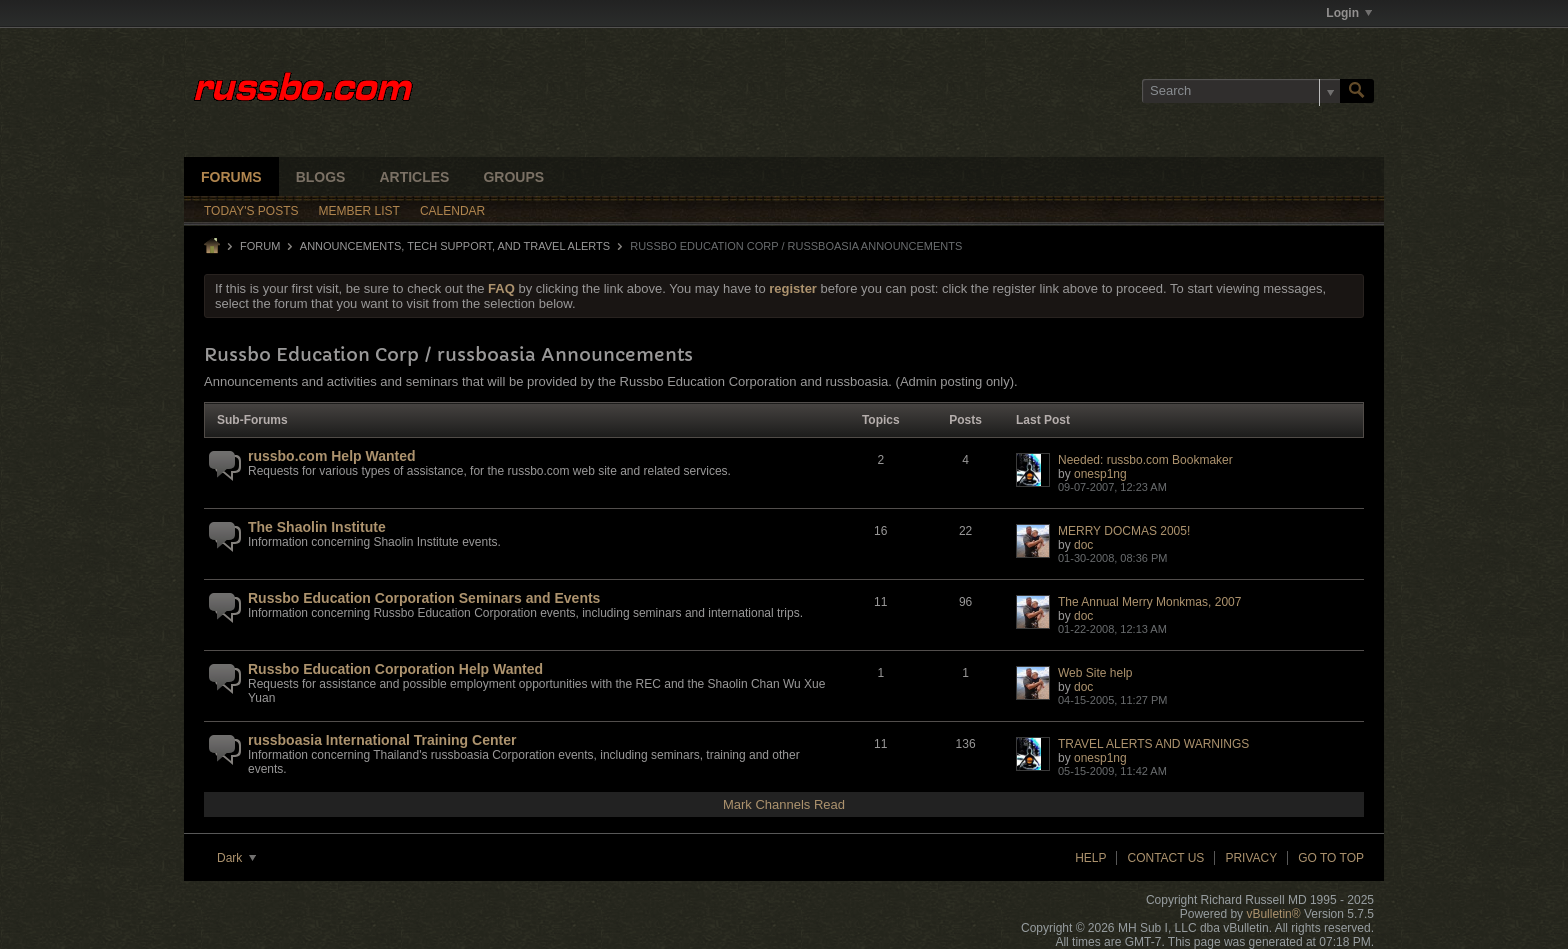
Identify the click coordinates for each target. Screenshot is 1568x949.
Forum (260, 246)
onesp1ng (1100, 474)
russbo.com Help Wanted (332, 456)
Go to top (1331, 858)
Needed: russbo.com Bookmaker (1145, 460)
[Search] (1241, 91)
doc (1083, 545)
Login (1349, 13)
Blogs (321, 177)
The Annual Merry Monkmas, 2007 (1149, 602)
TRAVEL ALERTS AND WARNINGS (1153, 744)
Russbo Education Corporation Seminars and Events (424, 598)
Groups (513, 177)
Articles (414, 177)
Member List (359, 211)
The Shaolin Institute (317, 527)
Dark (236, 858)
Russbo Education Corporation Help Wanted (395, 669)
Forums (231, 177)
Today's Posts (251, 211)
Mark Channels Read (784, 804)
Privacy (1251, 858)
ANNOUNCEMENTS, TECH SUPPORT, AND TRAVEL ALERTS (455, 246)
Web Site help (1095, 673)
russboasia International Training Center (382, 740)
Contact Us (1165, 858)
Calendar (452, 211)
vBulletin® (1273, 914)
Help (1090, 858)
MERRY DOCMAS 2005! (1124, 531)
